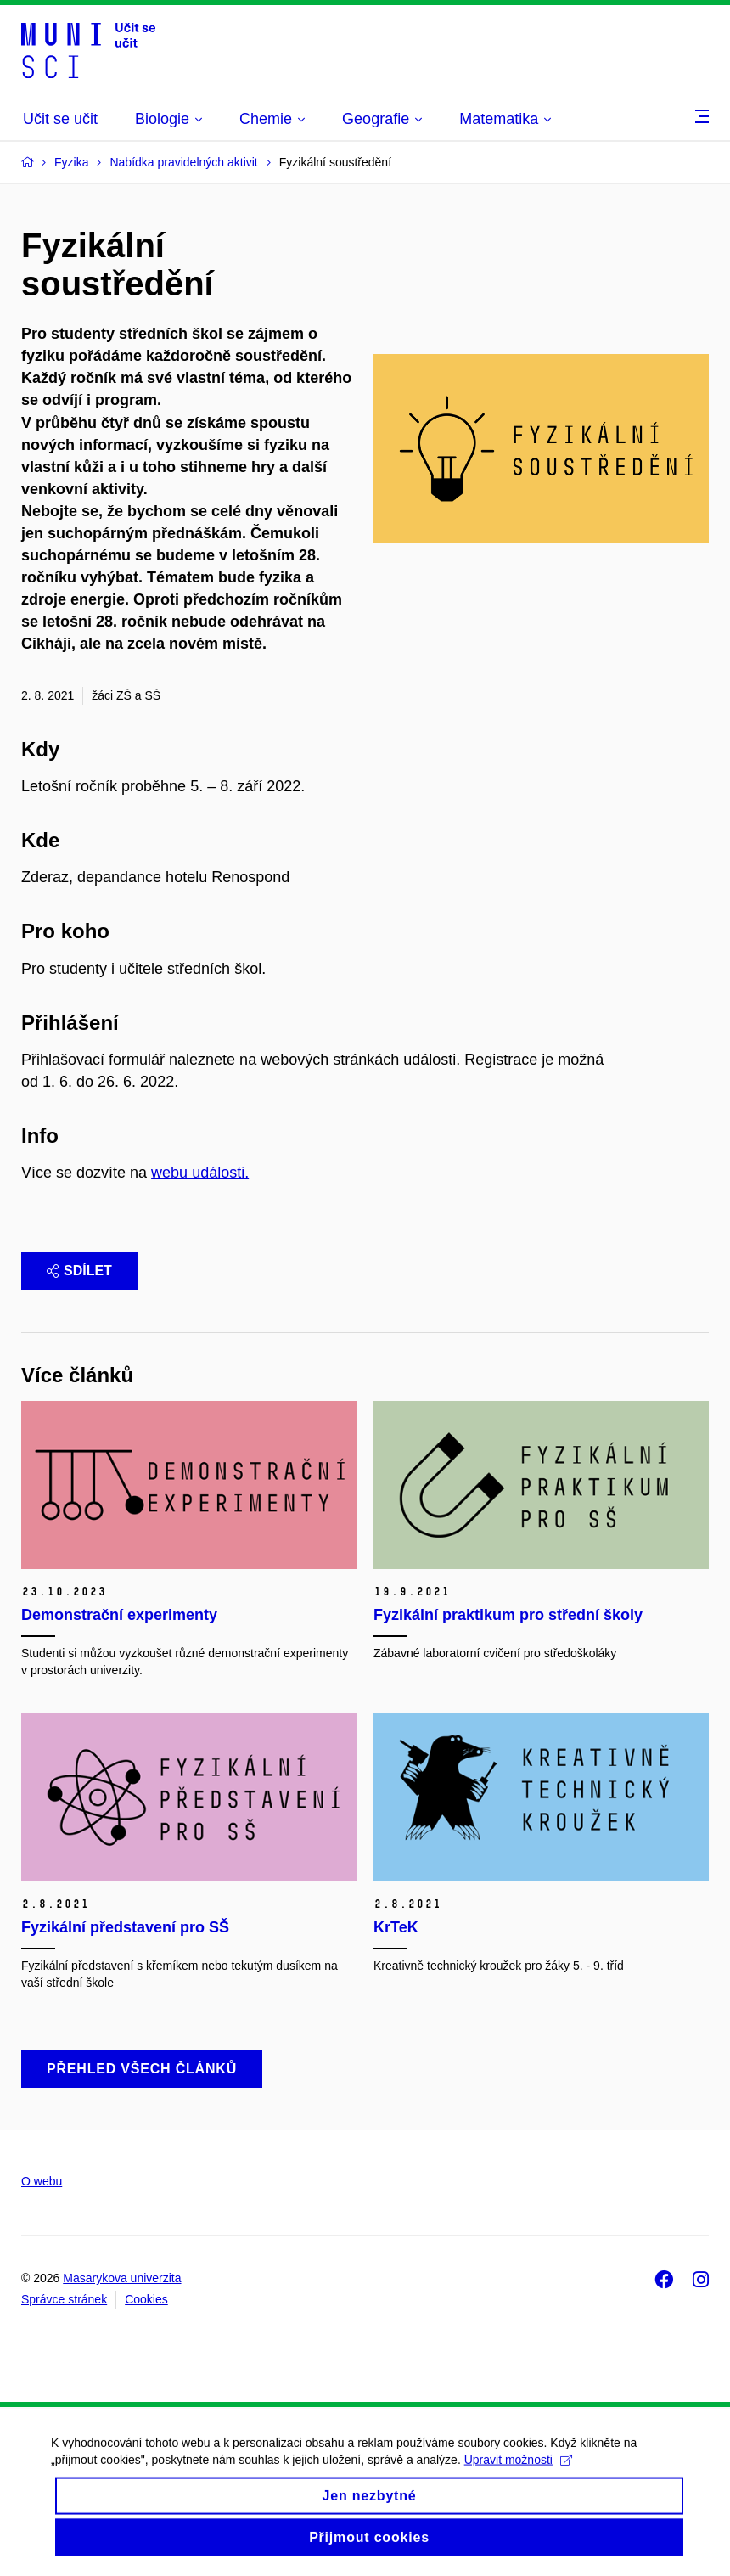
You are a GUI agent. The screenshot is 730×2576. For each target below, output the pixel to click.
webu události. (200, 1172)
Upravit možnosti (518, 2472)
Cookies (146, 2299)
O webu (41, 2181)
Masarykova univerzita (122, 2278)
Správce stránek (64, 2299)
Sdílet (79, 1270)
